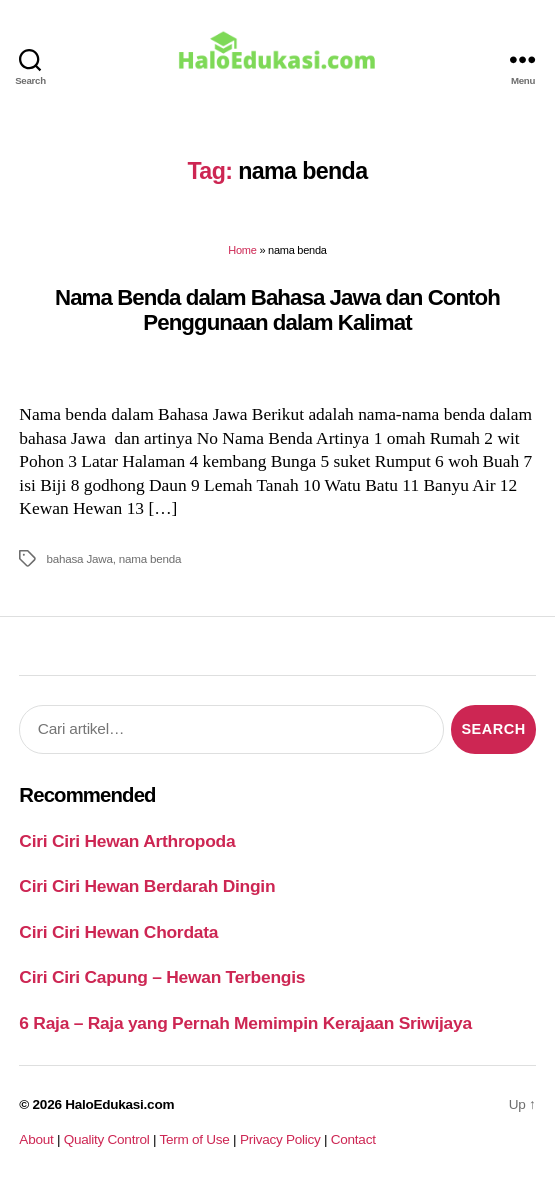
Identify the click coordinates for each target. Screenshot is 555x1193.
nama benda (150, 558)
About (36, 1139)
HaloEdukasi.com (119, 1104)
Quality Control (107, 1139)
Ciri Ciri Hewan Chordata (118, 932)
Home (242, 250)
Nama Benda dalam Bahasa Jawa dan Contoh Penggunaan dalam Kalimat (277, 310)
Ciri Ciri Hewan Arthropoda (127, 841)
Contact (353, 1139)
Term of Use (194, 1139)
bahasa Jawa (79, 558)
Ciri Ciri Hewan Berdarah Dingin (147, 886)
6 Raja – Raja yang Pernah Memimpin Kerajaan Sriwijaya (245, 1023)
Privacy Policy (280, 1139)
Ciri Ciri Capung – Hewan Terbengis (162, 977)
